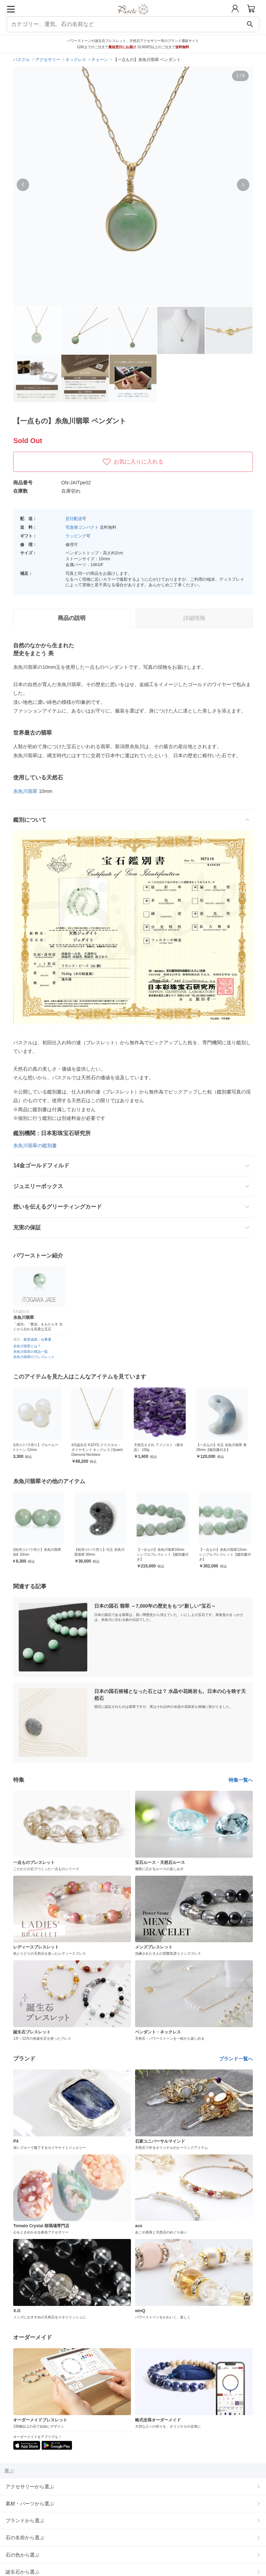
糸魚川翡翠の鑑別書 (35, 1145)
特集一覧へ (241, 1780)
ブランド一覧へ (236, 2058)
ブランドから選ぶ (25, 2520)
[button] (23, 185)
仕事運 (46, 1339)
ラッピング (75, 536)
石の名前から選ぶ (25, 2537)
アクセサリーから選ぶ (30, 2486)
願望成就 (30, 1339)
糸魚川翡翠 (25, 791)
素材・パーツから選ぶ (30, 2503)
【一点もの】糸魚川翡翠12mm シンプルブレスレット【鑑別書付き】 (226, 1554)
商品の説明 (72, 618)
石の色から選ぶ (22, 2555)
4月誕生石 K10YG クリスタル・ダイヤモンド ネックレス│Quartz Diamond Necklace (101, 1449)
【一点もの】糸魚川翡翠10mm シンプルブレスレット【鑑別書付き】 (164, 1554)
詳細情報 (194, 618)
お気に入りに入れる (133, 462)
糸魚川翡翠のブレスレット (34, 1357)
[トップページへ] (133, 17)
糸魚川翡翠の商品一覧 (30, 1352)
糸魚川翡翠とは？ (27, 1346)
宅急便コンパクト (82, 527)
